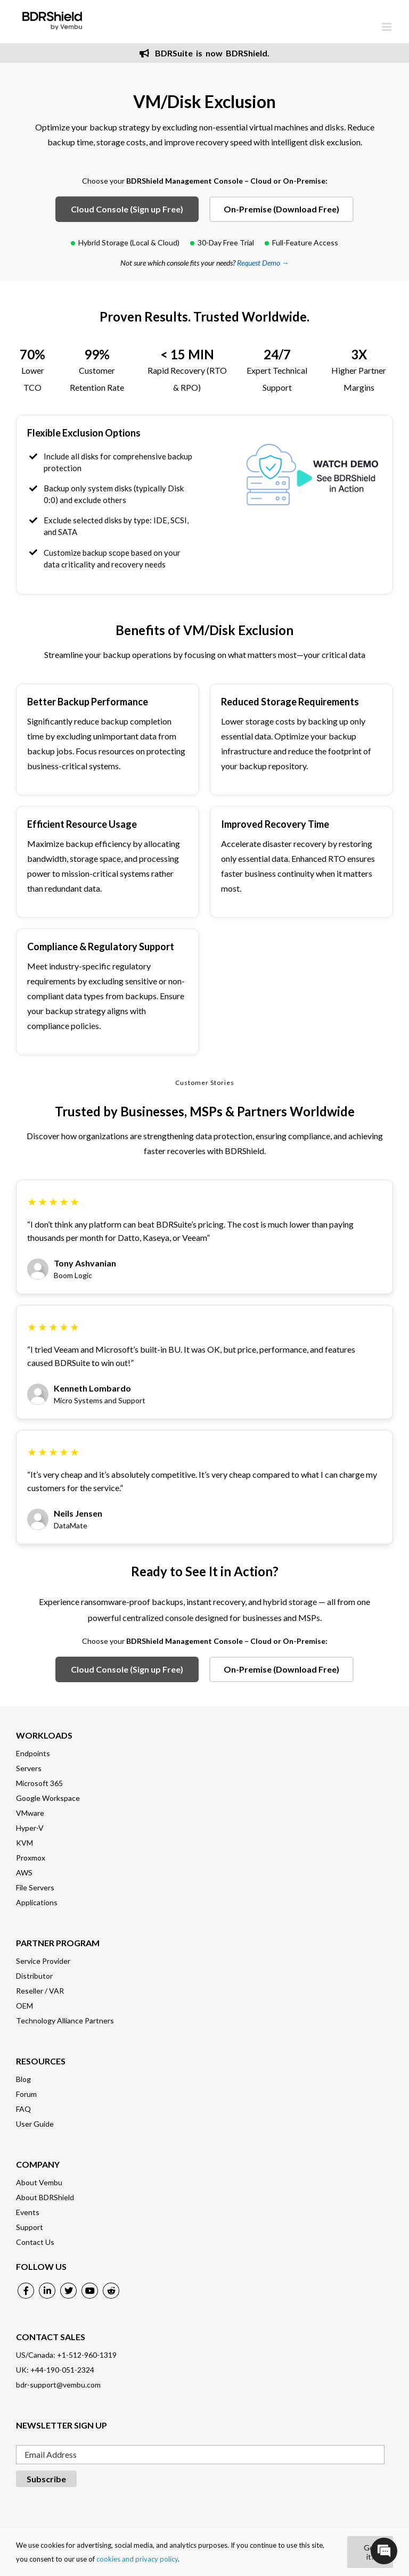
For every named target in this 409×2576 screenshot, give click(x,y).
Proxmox (30, 1857)
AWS (24, 1872)
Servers (29, 1768)
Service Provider (43, 1960)
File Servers (35, 1887)
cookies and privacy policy (137, 2559)
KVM (24, 1842)
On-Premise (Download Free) (281, 209)
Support (29, 2227)
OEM (24, 2005)
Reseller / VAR (40, 1990)
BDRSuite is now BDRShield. (204, 53)
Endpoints (33, 1753)
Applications (37, 1902)
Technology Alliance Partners (65, 2020)
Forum (26, 2093)
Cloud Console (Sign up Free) (127, 209)
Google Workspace (48, 1798)
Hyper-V (30, 1827)
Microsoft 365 (39, 1783)
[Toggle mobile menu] (387, 26)
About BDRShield (45, 2197)
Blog (23, 2079)
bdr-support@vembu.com (58, 2384)
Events (27, 2212)
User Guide (35, 2123)
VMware (30, 1812)
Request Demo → (263, 262)
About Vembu (39, 2182)
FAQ (23, 2108)
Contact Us (35, 2241)
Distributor (34, 1975)
